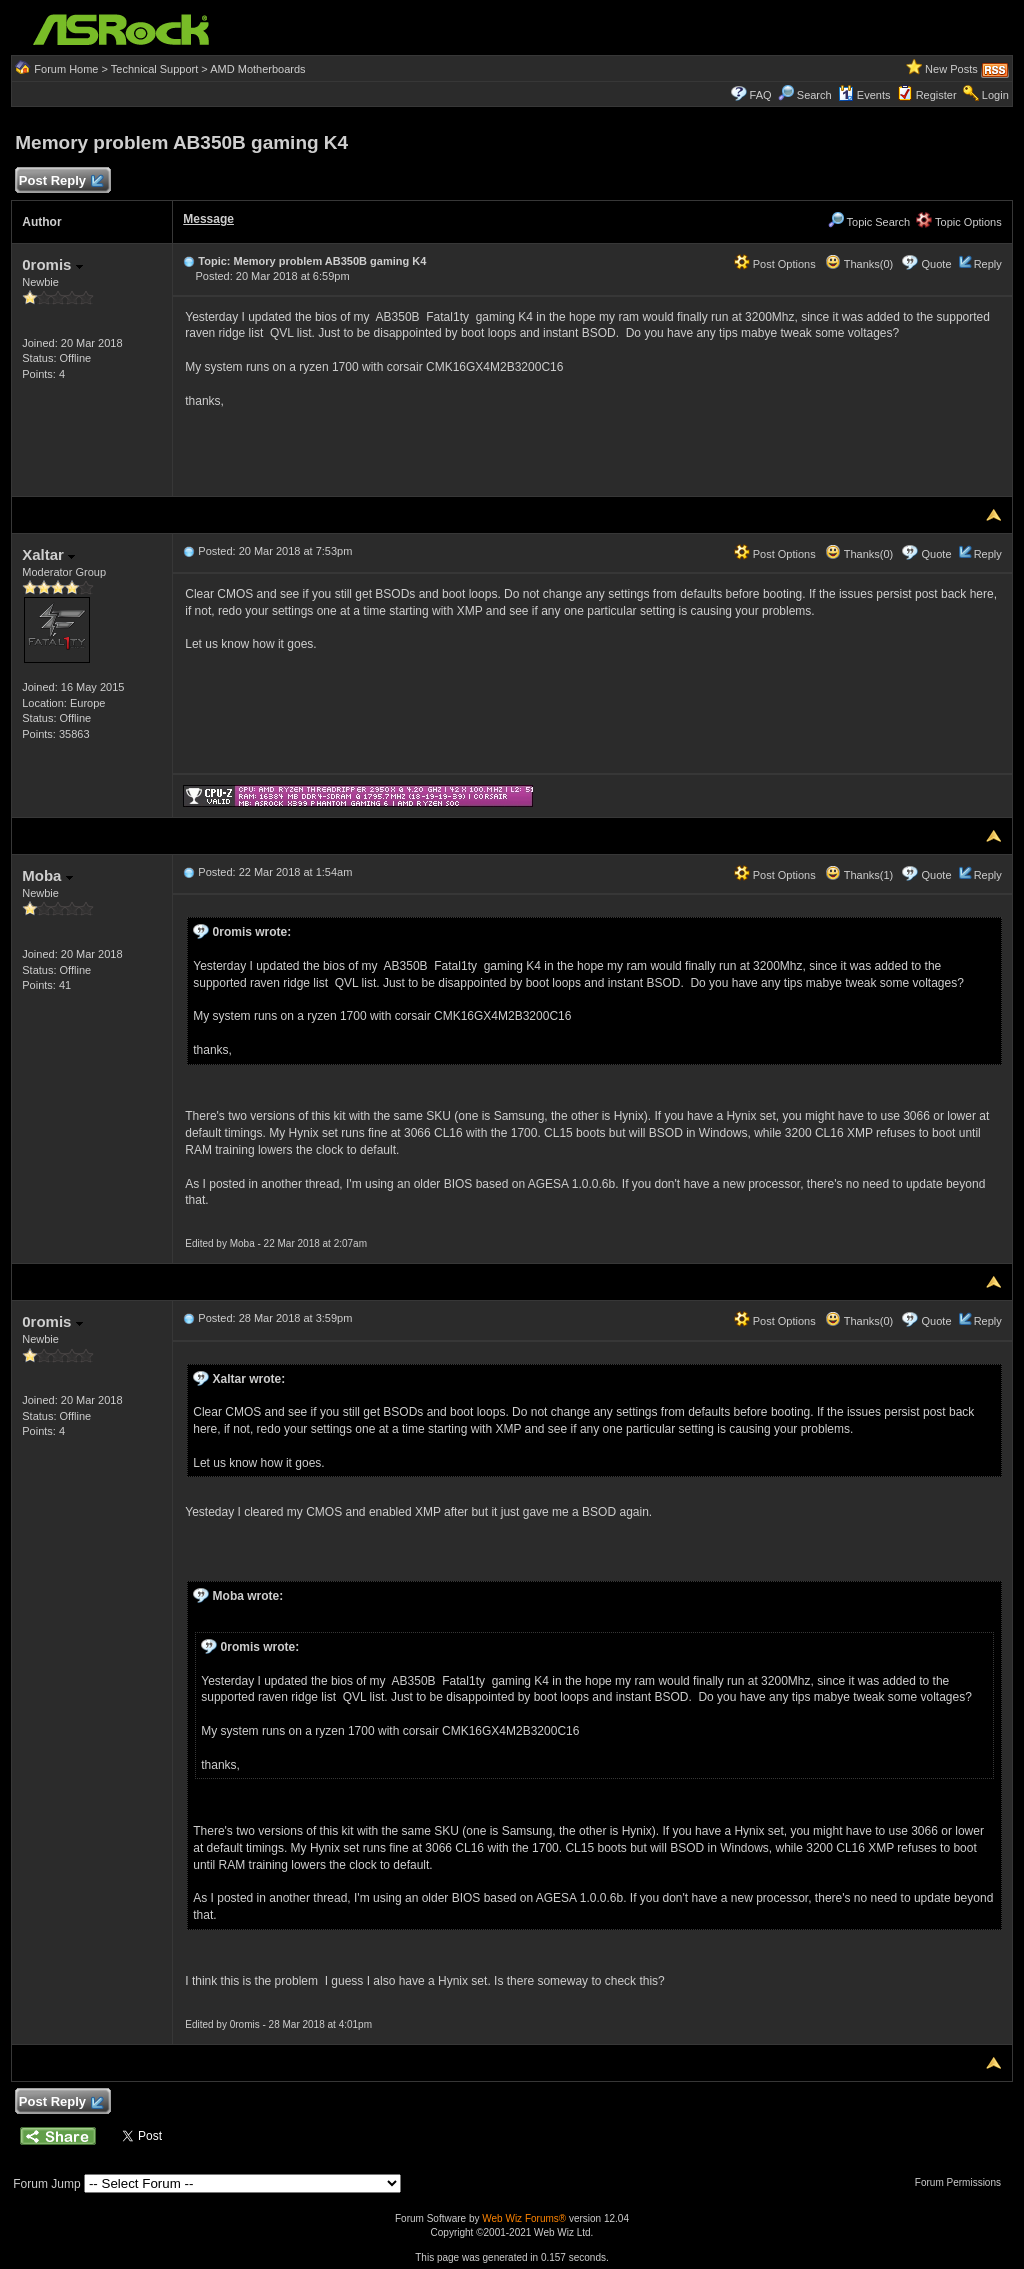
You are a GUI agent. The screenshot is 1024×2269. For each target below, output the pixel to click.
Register (936, 95)
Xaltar (48, 554)
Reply (988, 264)
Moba (47, 875)
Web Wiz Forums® (524, 2218)
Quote (937, 264)
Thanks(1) (859, 875)
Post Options (775, 264)
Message (208, 219)
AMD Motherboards (257, 69)
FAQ (761, 95)
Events (864, 95)
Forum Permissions (963, 2182)
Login (995, 95)
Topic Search (869, 222)
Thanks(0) (859, 264)
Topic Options (959, 222)
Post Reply (60, 181)
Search (814, 95)
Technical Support (154, 69)
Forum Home (66, 69)
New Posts (951, 69)
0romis (52, 264)
